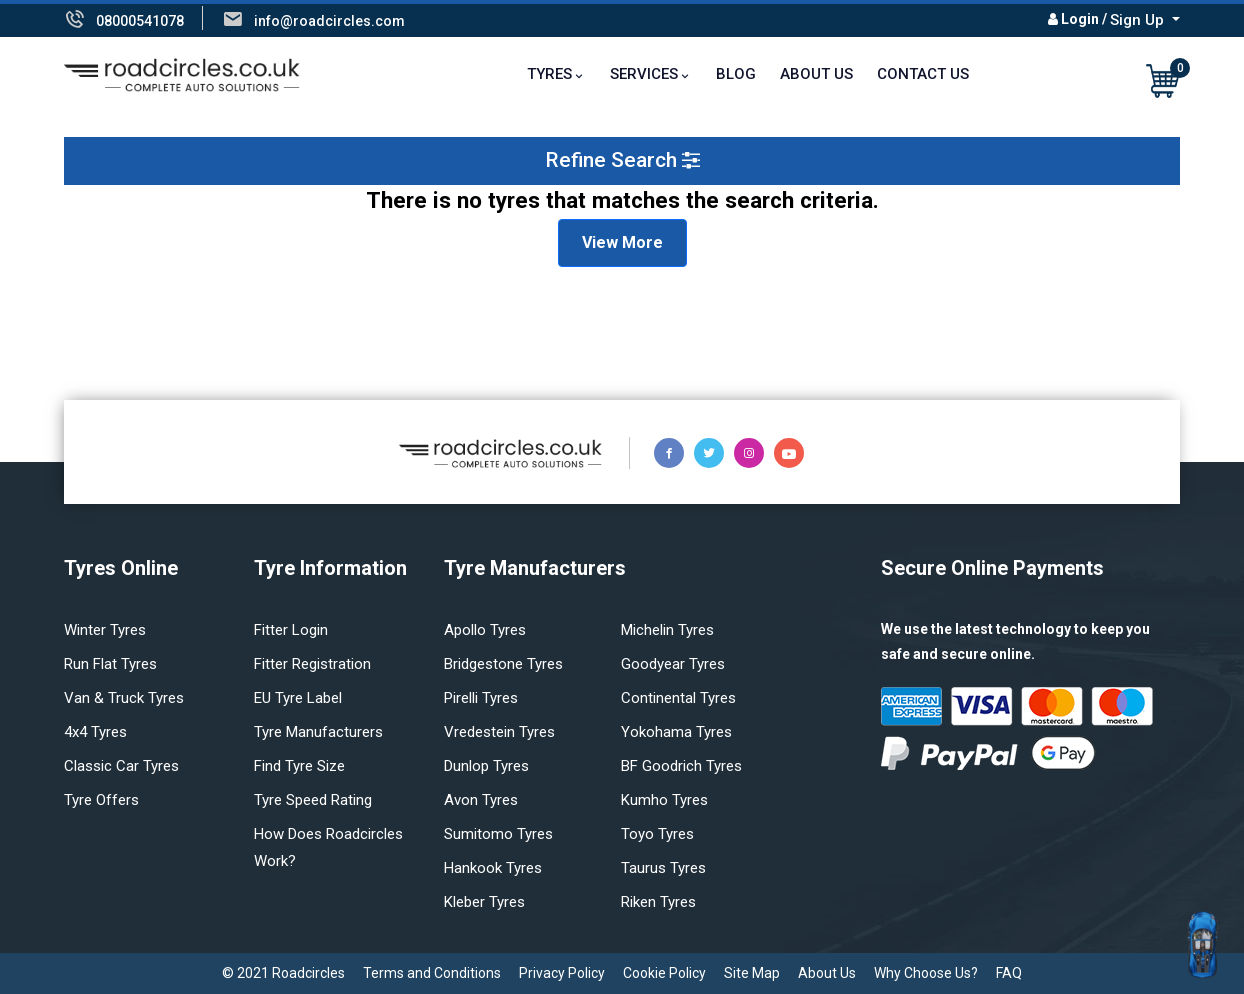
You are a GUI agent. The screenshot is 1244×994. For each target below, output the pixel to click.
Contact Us (923, 74)
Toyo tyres (657, 834)
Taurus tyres (663, 868)
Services (644, 74)
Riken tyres (658, 902)
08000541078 (140, 21)
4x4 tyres (95, 732)
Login (1080, 19)
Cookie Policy (664, 973)
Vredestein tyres (499, 732)
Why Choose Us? (926, 973)
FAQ (1009, 973)
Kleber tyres (484, 902)
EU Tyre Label (298, 698)
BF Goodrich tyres (681, 766)
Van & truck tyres (124, 698)
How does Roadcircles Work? (328, 847)
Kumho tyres (664, 800)
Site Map (752, 973)
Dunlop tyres (486, 766)
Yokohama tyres (676, 732)
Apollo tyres (485, 630)
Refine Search (622, 160)
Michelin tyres (667, 630)
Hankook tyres (493, 868)
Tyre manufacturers (318, 732)
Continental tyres (678, 698)
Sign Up (1139, 20)
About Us (816, 74)
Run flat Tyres (110, 664)
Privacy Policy (562, 973)
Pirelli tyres (481, 698)
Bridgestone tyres (503, 664)
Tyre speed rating (313, 800)
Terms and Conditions (432, 973)
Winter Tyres (105, 630)
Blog (736, 74)
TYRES (549, 74)
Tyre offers (101, 800)
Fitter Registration (312, 664)
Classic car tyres (121, 766)
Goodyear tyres (673, 664)
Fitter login (291, 630)
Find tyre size (299, 766)
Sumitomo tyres (498, 834)
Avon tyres (481, 800)
